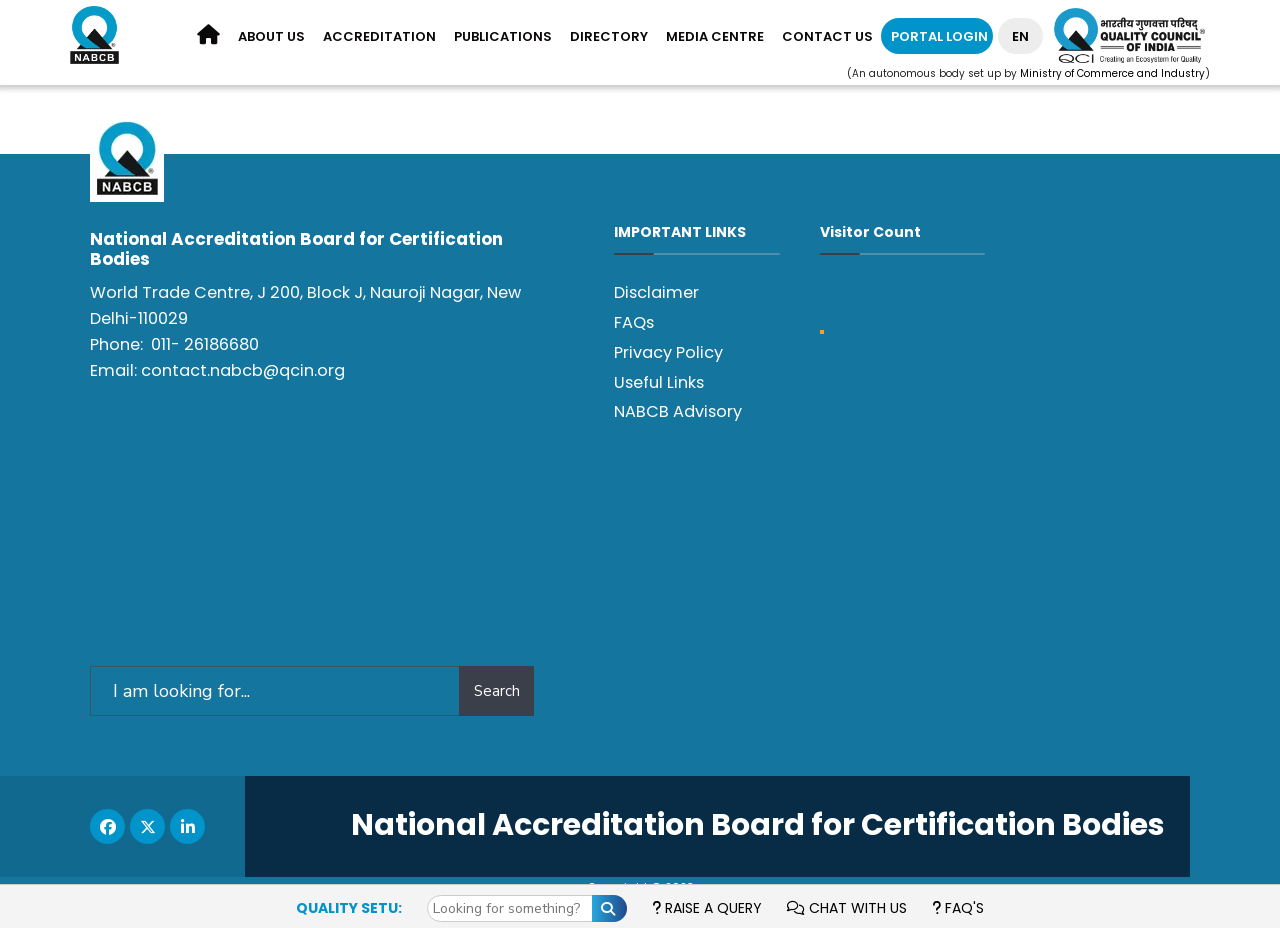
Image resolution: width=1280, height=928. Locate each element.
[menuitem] (271, 38)
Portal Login (939, 36)
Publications (503, 36)
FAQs (634, 322)
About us (271, 36)
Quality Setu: (349, 908)
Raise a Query (707, 908)
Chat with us (847, 908)
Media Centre (715, 36)
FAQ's (958, 908)
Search (497, 691)
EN (1020, 36)
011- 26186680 (205, 344)
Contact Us (827, 36)
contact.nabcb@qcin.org (243, 370)
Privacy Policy (668, 352)
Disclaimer (656, 292)
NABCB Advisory (678, 411)
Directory (609, 36)
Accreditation (379, 36)
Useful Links (659, 382)
